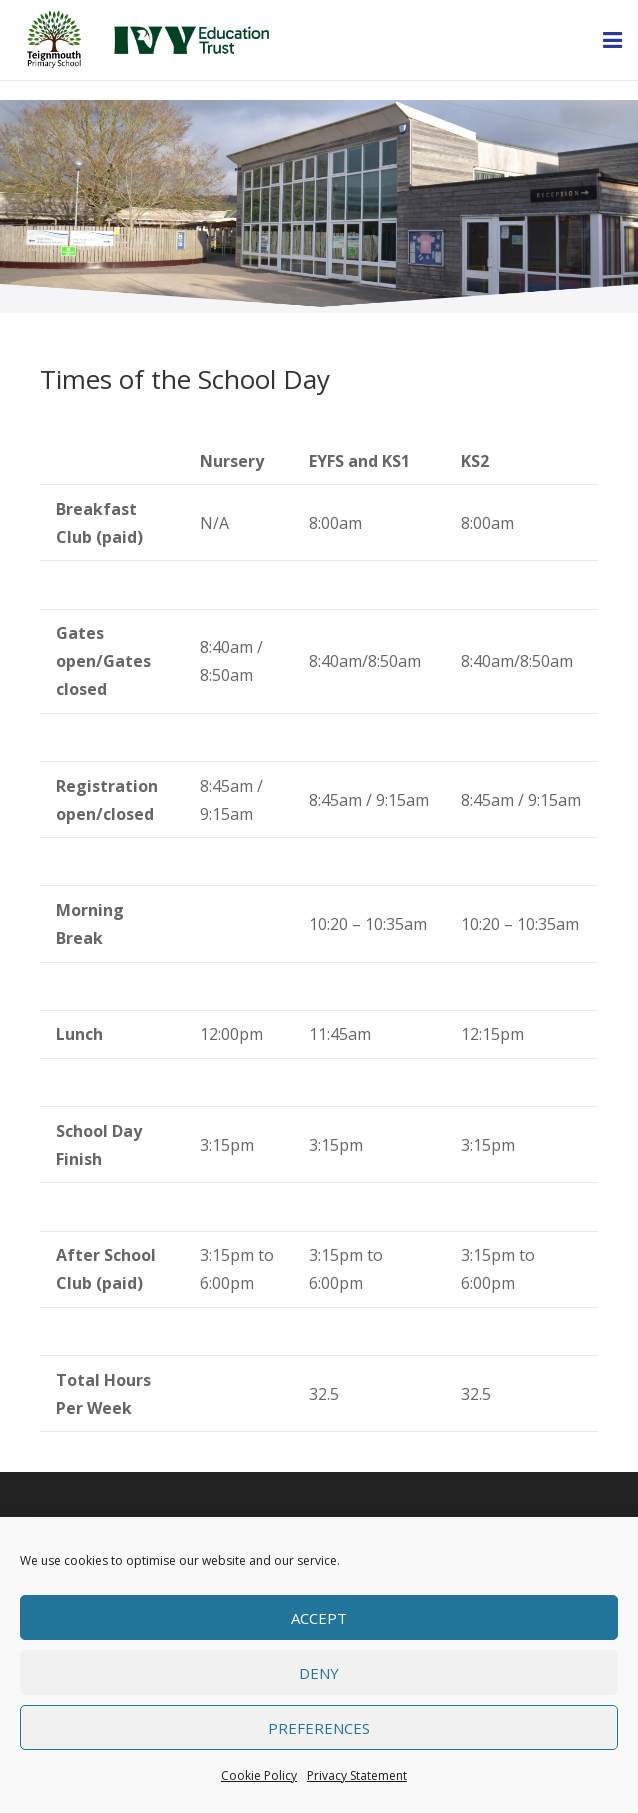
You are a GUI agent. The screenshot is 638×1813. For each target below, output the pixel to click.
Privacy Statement (357, 1775)
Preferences (319, 1728)
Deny (319, 1673)
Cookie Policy (259, 1775)
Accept (319, 1618)
